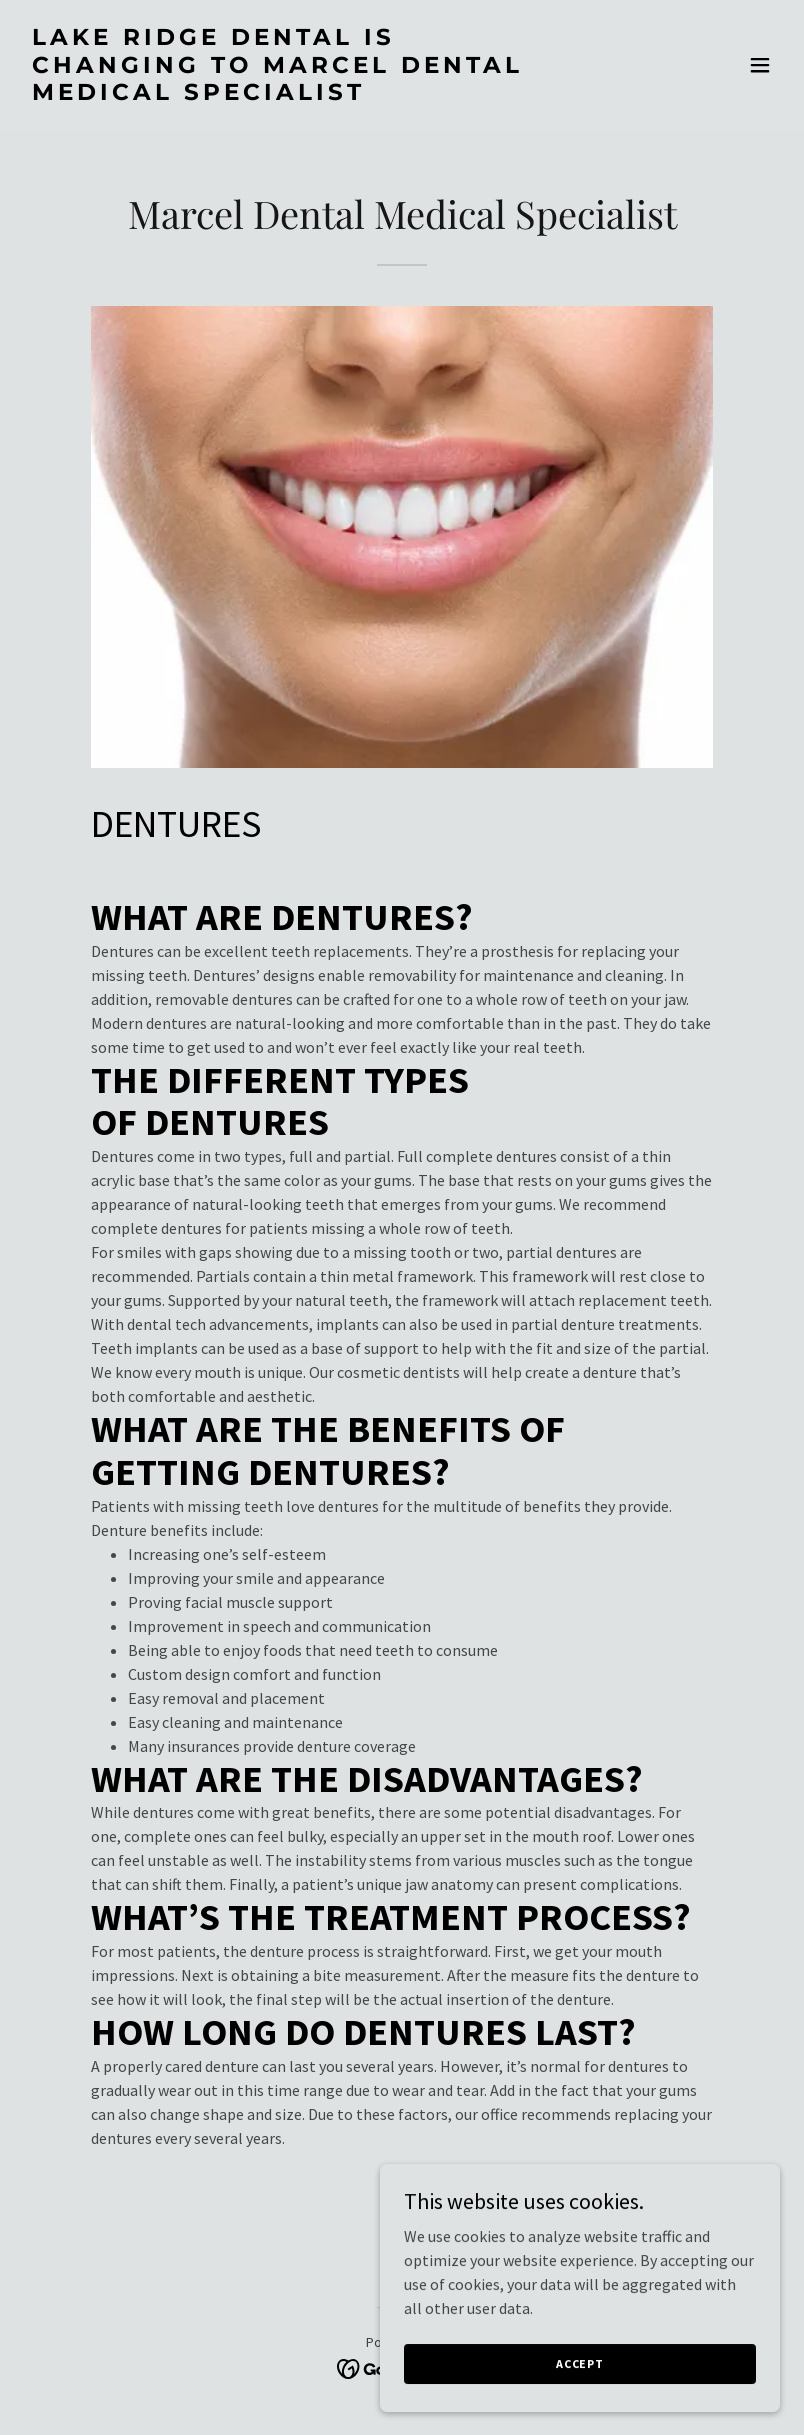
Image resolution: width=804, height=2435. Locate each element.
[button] (760, 65)
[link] (288, 94)
